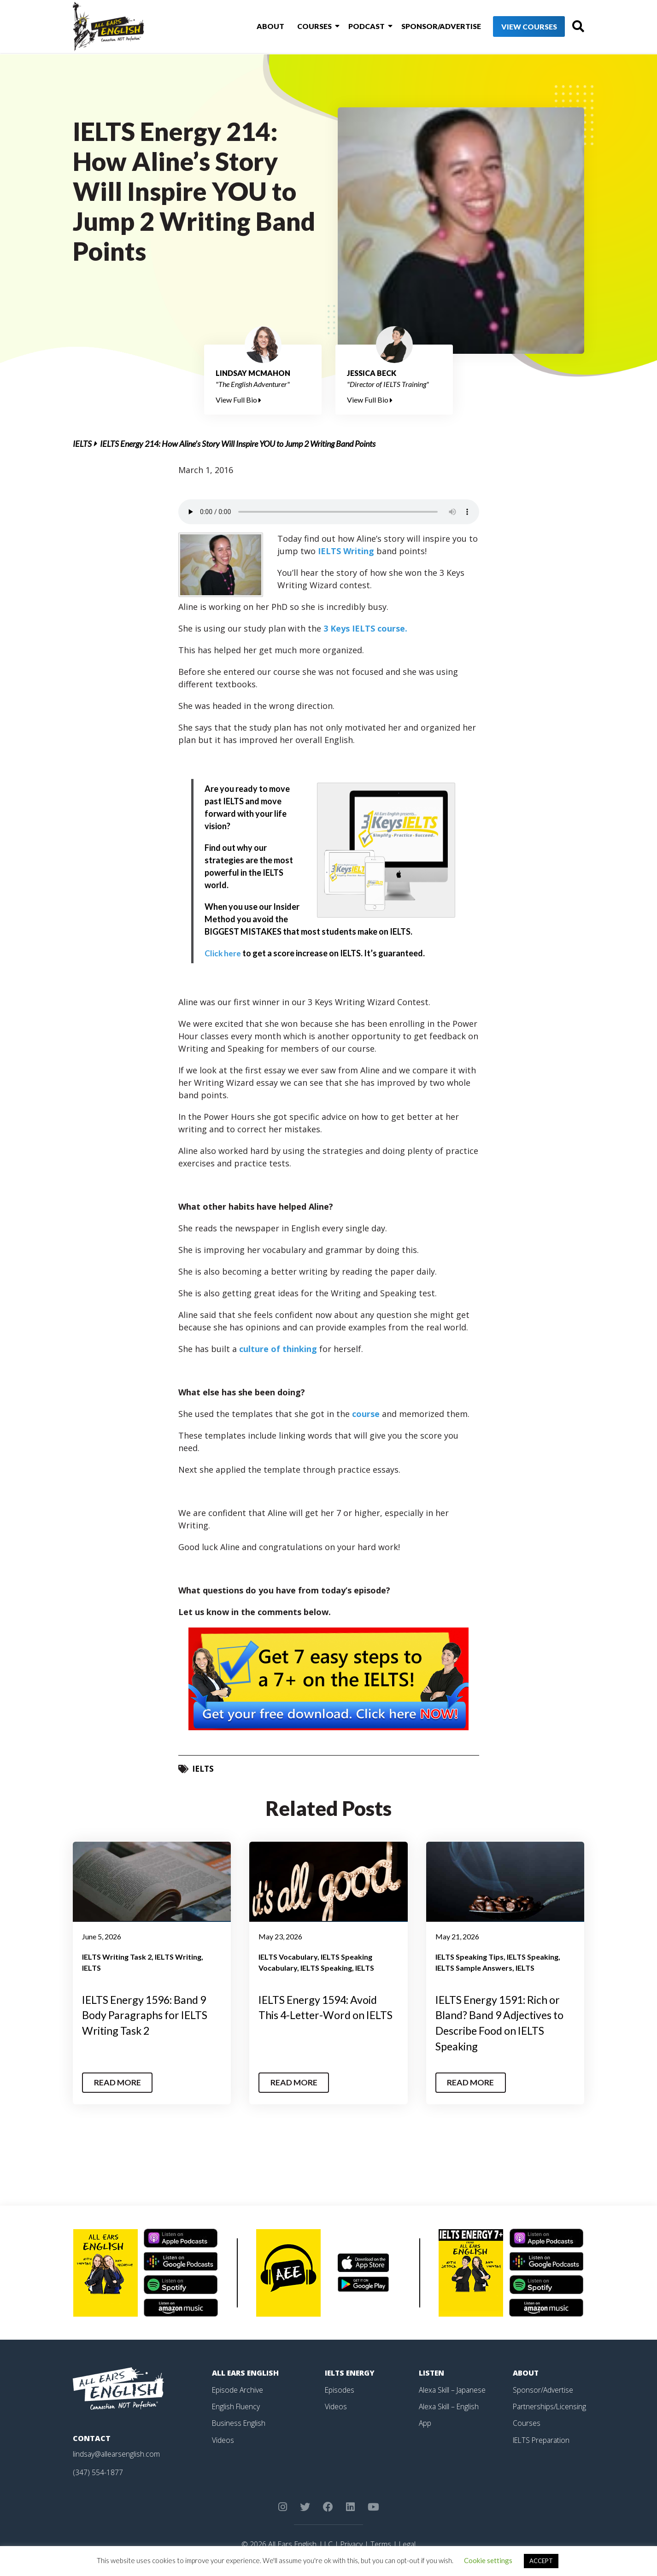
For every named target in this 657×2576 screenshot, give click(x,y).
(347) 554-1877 (98, 2472)
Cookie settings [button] (488, 2560)
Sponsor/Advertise (425, 27)
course (366, 1413)
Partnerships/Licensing (550, 2406)
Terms (380, 2544)
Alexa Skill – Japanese (453, 2389)
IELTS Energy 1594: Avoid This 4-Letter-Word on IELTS (321, 2015)
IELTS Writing (346, 550)
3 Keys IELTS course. (365, 628)
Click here (223, 953)
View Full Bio (238, 399)
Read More (118, 2083)
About (260, 27)
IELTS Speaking (326, 1967)
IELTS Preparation (543, 2439)
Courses (302, 27)
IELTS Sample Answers (473, 1967)
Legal (407, 2544)
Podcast (352, 27)
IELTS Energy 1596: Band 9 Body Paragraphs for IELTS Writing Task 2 (148, 2015)
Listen (432, 2373)
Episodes (340, 2389)
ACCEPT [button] (541, 2560)
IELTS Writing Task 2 (117, 1956)
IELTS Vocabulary (287, 1956)
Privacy (351, 2544)
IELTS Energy (350, 2373)
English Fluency (236, 2406)
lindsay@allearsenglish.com (117, 2454)
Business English (239, 2423)
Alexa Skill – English (449, 2406)
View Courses (513, 27)
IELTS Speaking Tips (469, 1956)
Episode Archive (238, 2389)
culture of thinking (278, 1348)
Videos (223, 2439)
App (425, 2423)
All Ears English (246, 2373)
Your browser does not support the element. (328, 511)
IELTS (82, 444)
